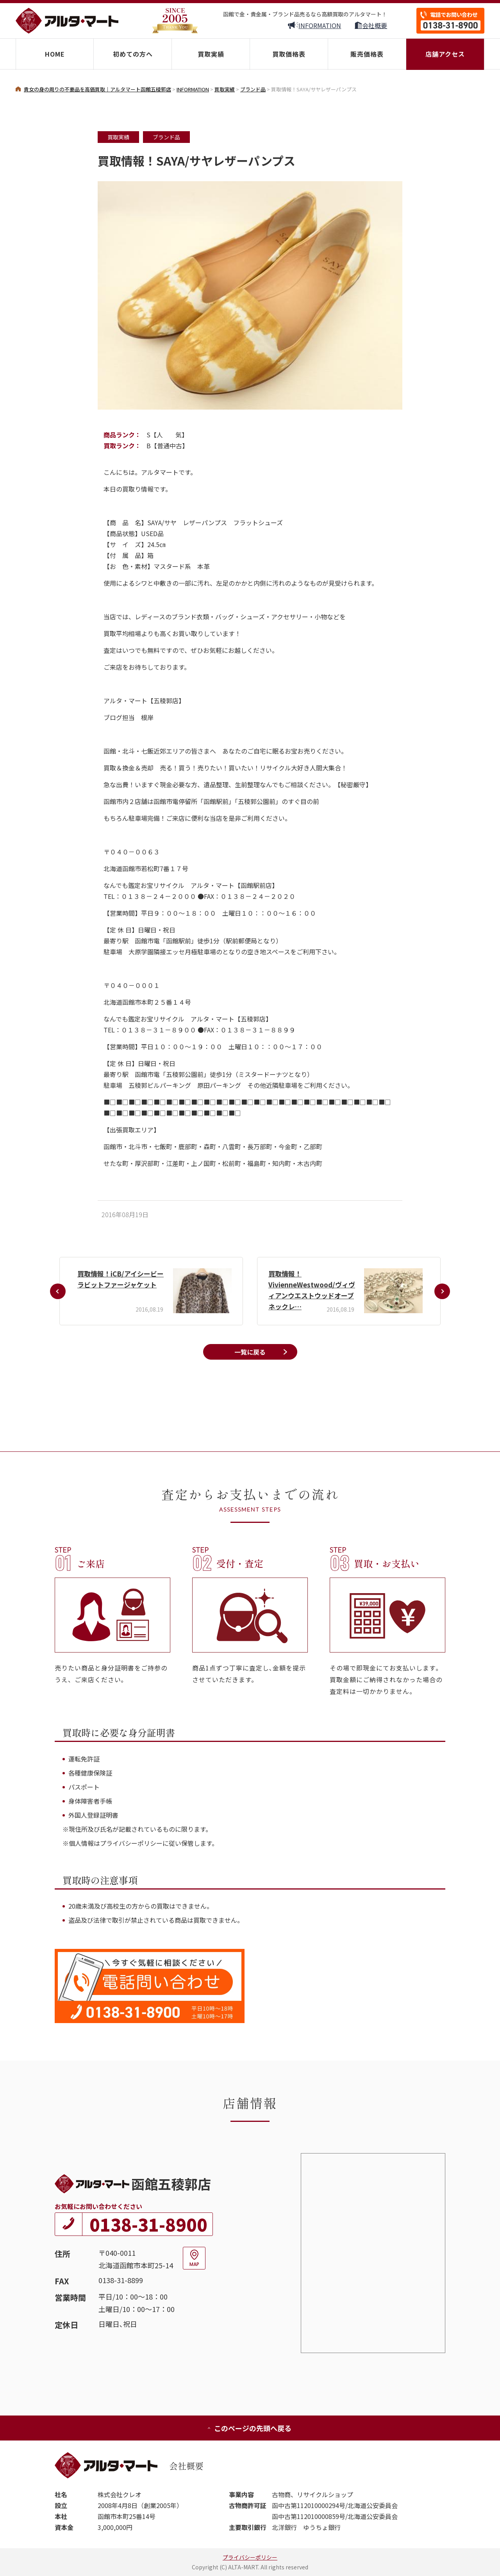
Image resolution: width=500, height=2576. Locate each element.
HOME (55, 54)
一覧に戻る (250, 1352)
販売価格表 (367, 54)
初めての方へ (133, 54)
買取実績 (211, 54)
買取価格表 (288, 54)
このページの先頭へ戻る (249, 2428)
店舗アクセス (445, 54)
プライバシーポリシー (250, 2557)
